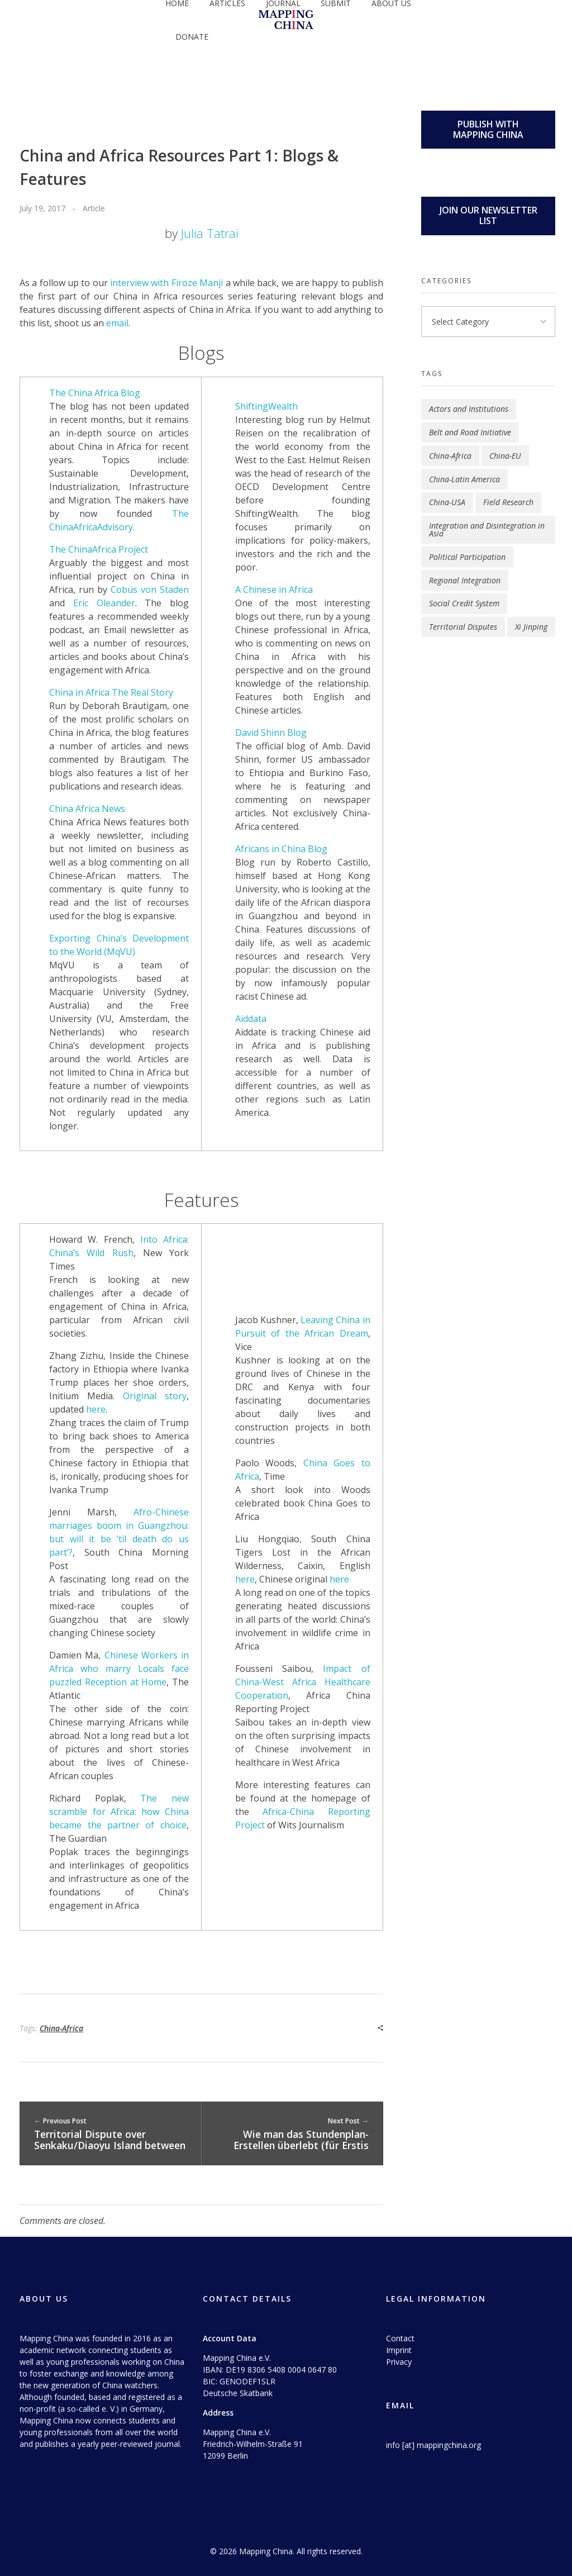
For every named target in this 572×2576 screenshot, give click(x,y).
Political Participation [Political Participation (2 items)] (467, 557)
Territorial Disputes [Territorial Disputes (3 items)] (463, 626)
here (96, 1409)
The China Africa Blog (94, 393)
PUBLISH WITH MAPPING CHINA (488, 129)
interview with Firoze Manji (166, 283)
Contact (400, 2338)
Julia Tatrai (210, 233)
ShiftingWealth (266, 406)
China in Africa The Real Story (111, 692)
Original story (155, 1396)
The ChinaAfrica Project (98, 549)
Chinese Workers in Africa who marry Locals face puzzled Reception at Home (118, 1668)
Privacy (399, 2361)
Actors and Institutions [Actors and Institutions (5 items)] (468, 408)
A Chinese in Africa (274, 589)
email (117, 323)
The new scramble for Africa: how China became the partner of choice (118, 1811)
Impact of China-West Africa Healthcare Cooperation (302, 1682)
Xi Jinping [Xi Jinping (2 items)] (531, 626)
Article (94, 208)
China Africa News (87, 808)
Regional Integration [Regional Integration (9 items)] (464, 580)
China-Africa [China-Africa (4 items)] (450, 455)
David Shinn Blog (271, 732)
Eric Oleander (104, 603)
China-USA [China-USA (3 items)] (447, 502)
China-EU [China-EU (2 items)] (505, 455)
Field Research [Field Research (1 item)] (508, 502)
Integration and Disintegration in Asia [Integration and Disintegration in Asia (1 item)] (487, 529)
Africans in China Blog (281, 849)
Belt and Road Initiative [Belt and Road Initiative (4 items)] (470, 432)
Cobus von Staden (150, 589)
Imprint (399, 2350)
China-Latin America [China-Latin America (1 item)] (464, 479)
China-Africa (61, 2028)
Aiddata (250, 1019)
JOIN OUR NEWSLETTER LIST (488, 215)
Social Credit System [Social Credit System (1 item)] (464, 603)
